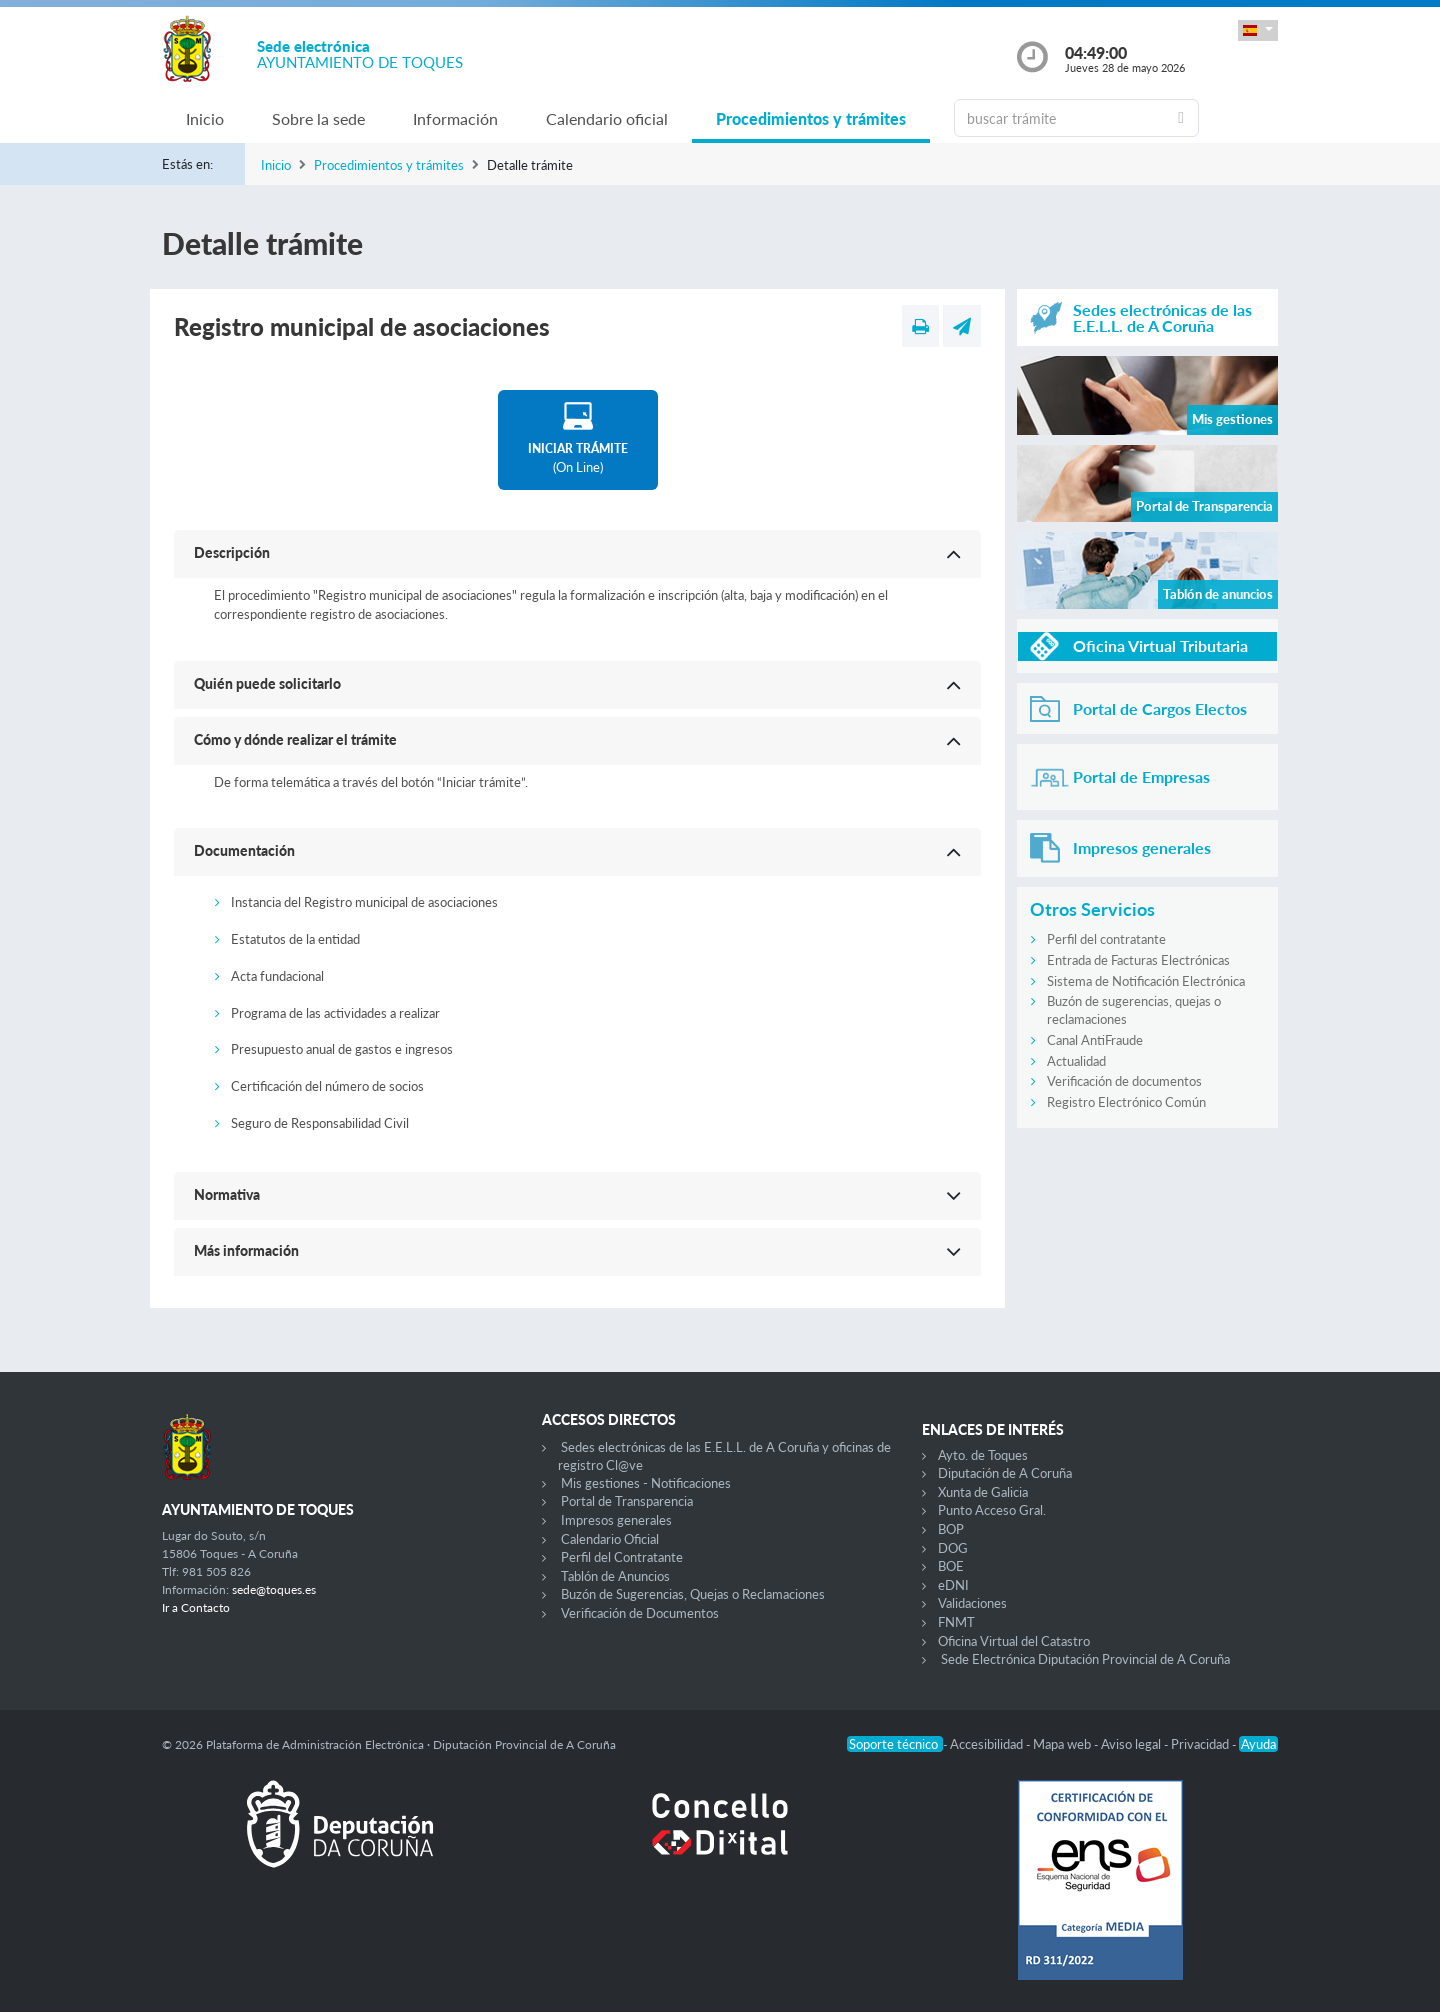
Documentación (244, 850)
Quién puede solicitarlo (267, 683)
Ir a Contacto (196, 1607)
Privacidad (1201, 1744)
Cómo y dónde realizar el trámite (295, 739)
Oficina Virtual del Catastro (1014, 1641)
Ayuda (1258, 1744)
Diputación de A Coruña (1005, 1473)
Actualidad (1076, 1061)
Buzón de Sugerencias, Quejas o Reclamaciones (693, 1594)
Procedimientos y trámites (811, 118)
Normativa (227, 1194)
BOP (951, 1529)
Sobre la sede (318, 118)
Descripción (232, 552)
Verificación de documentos (1124, 1081)
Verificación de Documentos (640, 1613)
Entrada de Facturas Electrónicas (1138, 960)
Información (455, 118)
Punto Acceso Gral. (992, 1510)
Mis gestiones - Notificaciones (646, 1483)
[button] (1258, 30)
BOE (951, 1566)
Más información (246, 1250)
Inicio (205, 118)
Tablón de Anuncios (615, 1576)
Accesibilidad (988, 1744)
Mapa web (1063, 1744)
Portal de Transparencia (627, 1501)
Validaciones (972, 1603)
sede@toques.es (274, 1589)
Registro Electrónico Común (1126, 1102)
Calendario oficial (607, 118)
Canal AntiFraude (1095, 1040)
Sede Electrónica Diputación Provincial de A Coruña (1085, 1659)
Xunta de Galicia (983, 1492)
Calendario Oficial (610, 1539)
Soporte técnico (895, 1744)
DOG (953, 1548)
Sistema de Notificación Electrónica (1146, 981)
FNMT (956, 1622)
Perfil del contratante (1106, 939)
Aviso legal (1132, 1744)
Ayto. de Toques (983, 1455)
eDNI (953, 1585)
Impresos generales (616, 1520)
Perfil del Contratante (622, 1557)
